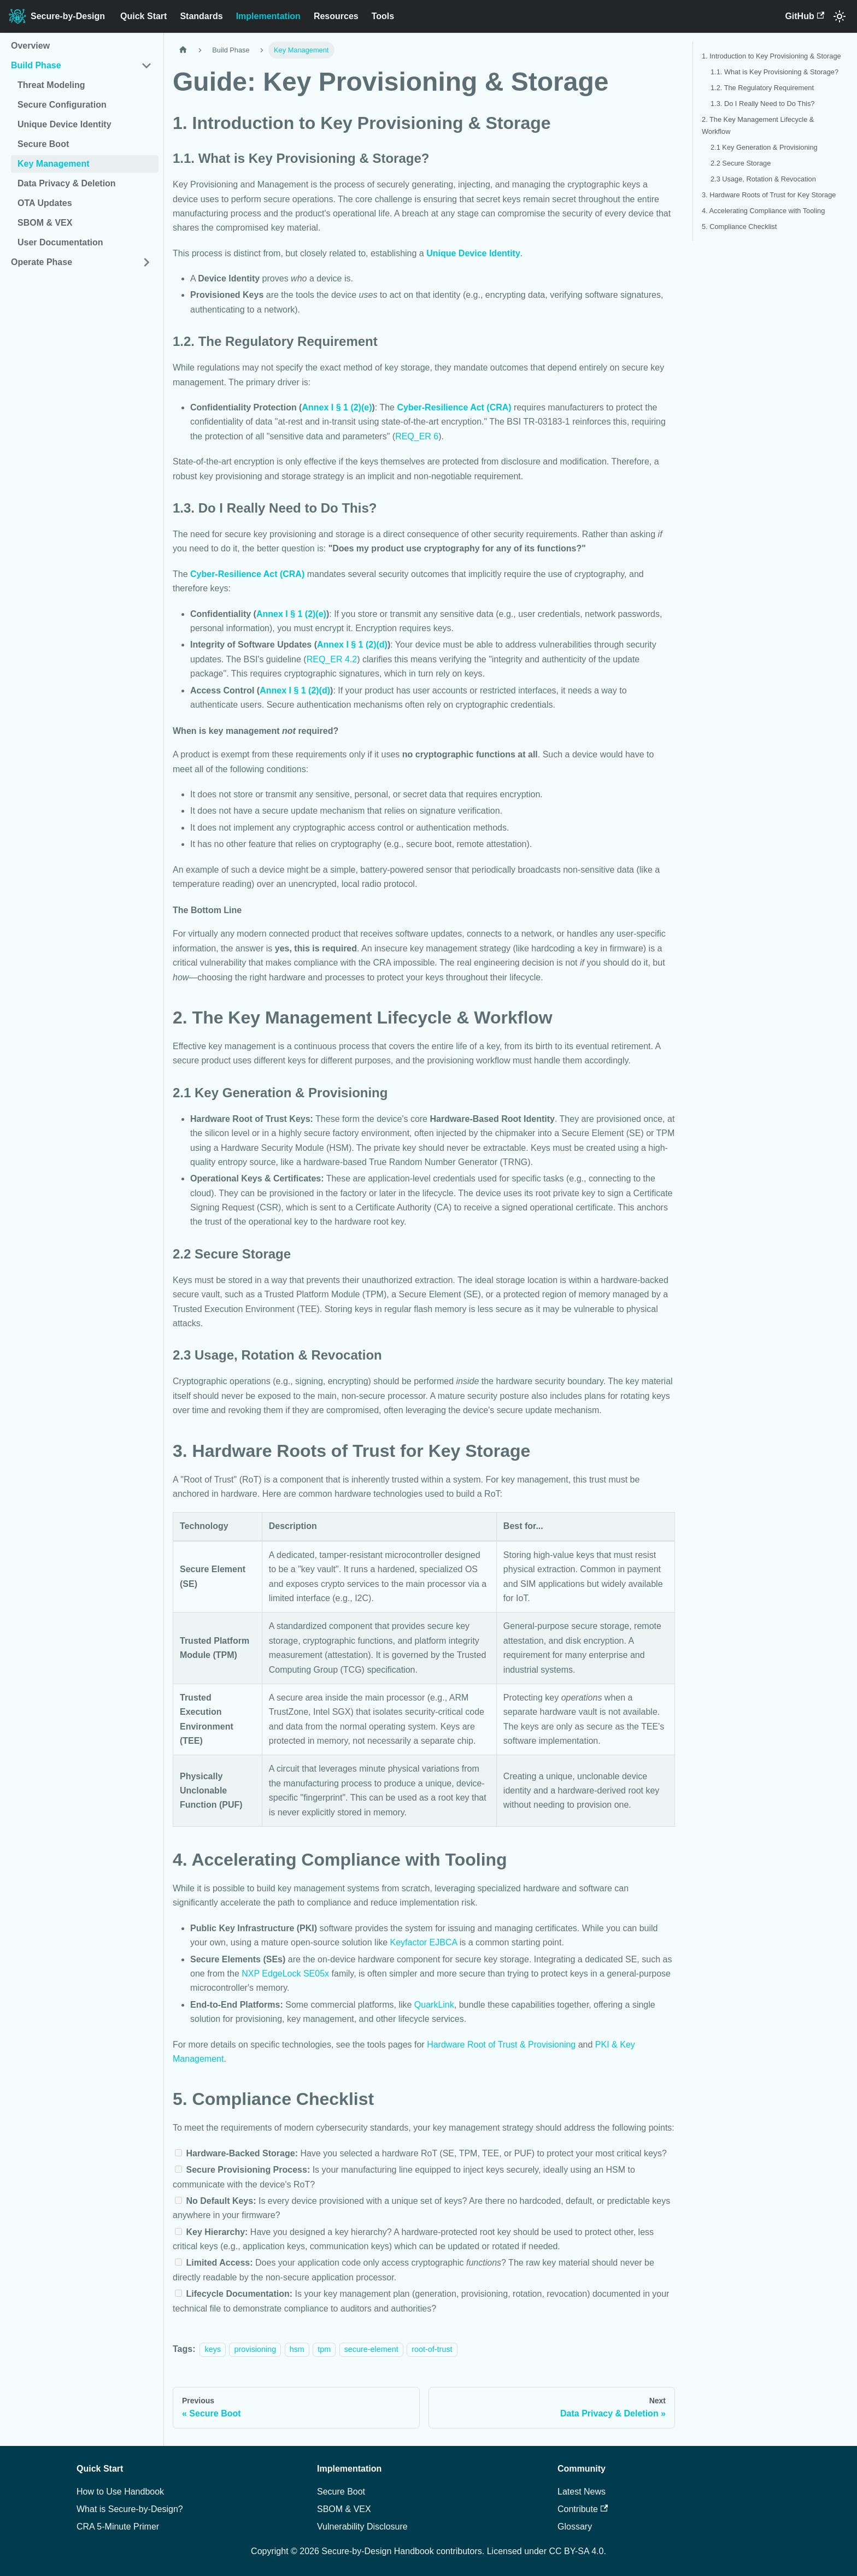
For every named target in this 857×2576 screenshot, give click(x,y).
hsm (297, 2349)
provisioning (255, 2349)
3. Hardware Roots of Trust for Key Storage (769, 195)
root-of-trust (432, 2349)
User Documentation (60, 242)
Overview (30, 45)
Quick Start (143, 16)
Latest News (581, 2491)
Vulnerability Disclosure (362, 2526)
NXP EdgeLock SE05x (285, 1973)
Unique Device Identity (64, 124)
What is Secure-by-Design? (130, 2509)
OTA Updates (44, 203)
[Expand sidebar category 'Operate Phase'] (146, 262)
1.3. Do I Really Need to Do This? (762, 103)
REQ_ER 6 (416, 436)
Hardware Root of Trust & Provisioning (501, 2044)
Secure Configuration (62, 104)
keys (212, 2349)
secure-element (371, 2349)
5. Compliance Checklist (739, 226)
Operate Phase (41, 262)
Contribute (582, 2509)
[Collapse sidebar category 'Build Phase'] (146, 65)
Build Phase (36, 65)
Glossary (574, 2526)
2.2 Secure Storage (741, 163)
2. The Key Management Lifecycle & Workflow (758, 125)
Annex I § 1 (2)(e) (337, 407)
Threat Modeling (51, 85)
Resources (336, 16)
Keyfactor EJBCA (423, 1942)
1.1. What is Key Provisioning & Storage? (774, 72)
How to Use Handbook (120, 2491)
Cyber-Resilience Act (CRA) (454, 407)
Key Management (53, 163)
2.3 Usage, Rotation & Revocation (763, 179)
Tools (383, 16)
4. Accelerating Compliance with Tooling (763, 211)
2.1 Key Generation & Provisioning (764, 147)
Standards (201, 16)
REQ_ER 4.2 (332, 659)
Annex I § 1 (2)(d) (352, 644)
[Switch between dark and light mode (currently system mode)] (839, 16)
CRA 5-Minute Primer (118, 2526)
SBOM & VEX (44, 222)
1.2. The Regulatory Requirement (762, 88)
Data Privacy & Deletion (66, 183)
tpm (324, 2349)
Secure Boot (43, 144)
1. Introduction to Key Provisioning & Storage (771, 56)
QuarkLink (434, 2004)
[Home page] (183, 50)
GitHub (804, 16)
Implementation (268, 16)
